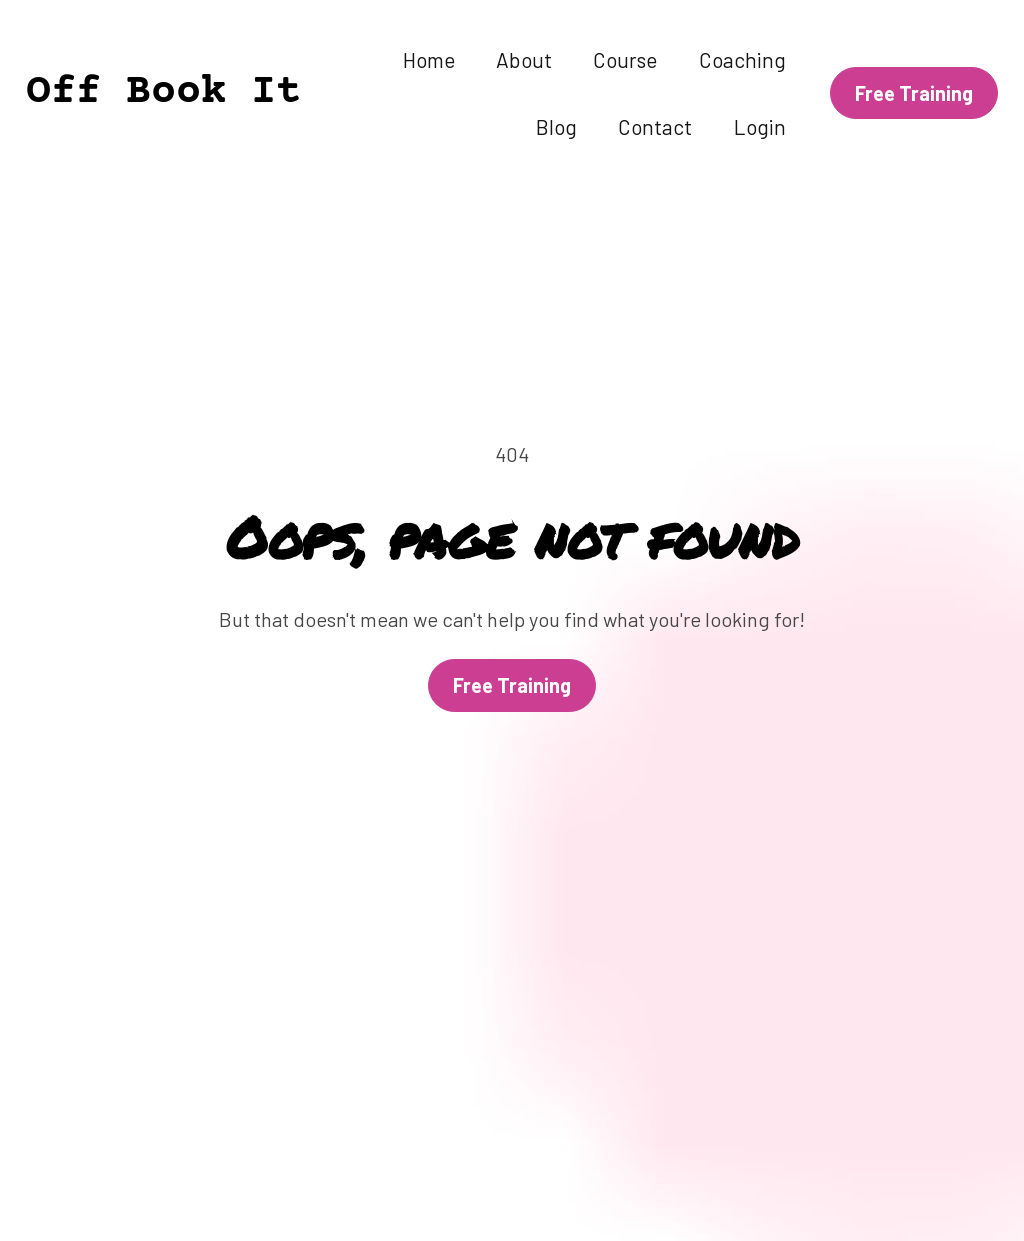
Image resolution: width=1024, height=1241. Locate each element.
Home (429, 59)
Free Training (512, 637)
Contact (655, 126)
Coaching (742, 59)
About (524, 59)
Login (760, 126)
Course (625, 59)
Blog (556, 126)
